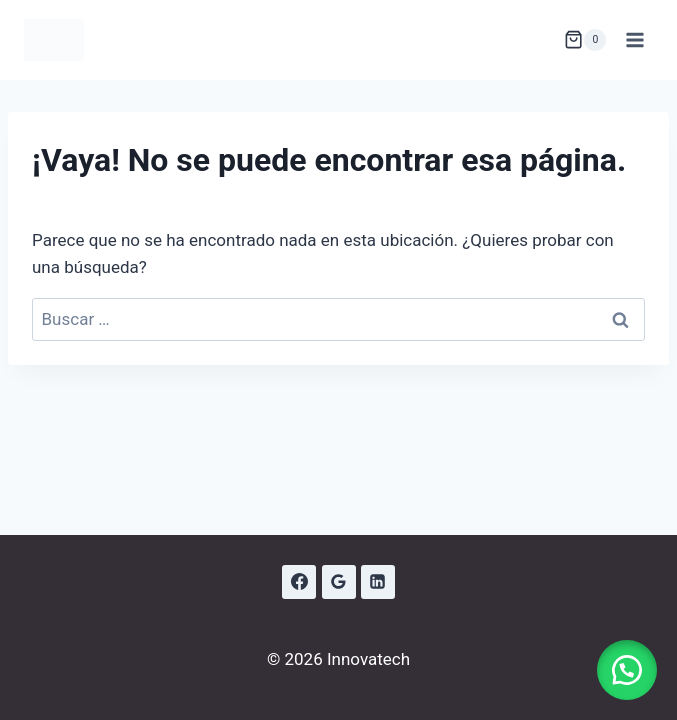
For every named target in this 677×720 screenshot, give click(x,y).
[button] (627, 670)
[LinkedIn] (378, 582)
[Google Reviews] (339, 582)
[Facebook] (299, 582)
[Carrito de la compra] (585, 40)
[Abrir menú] (634, 39)
